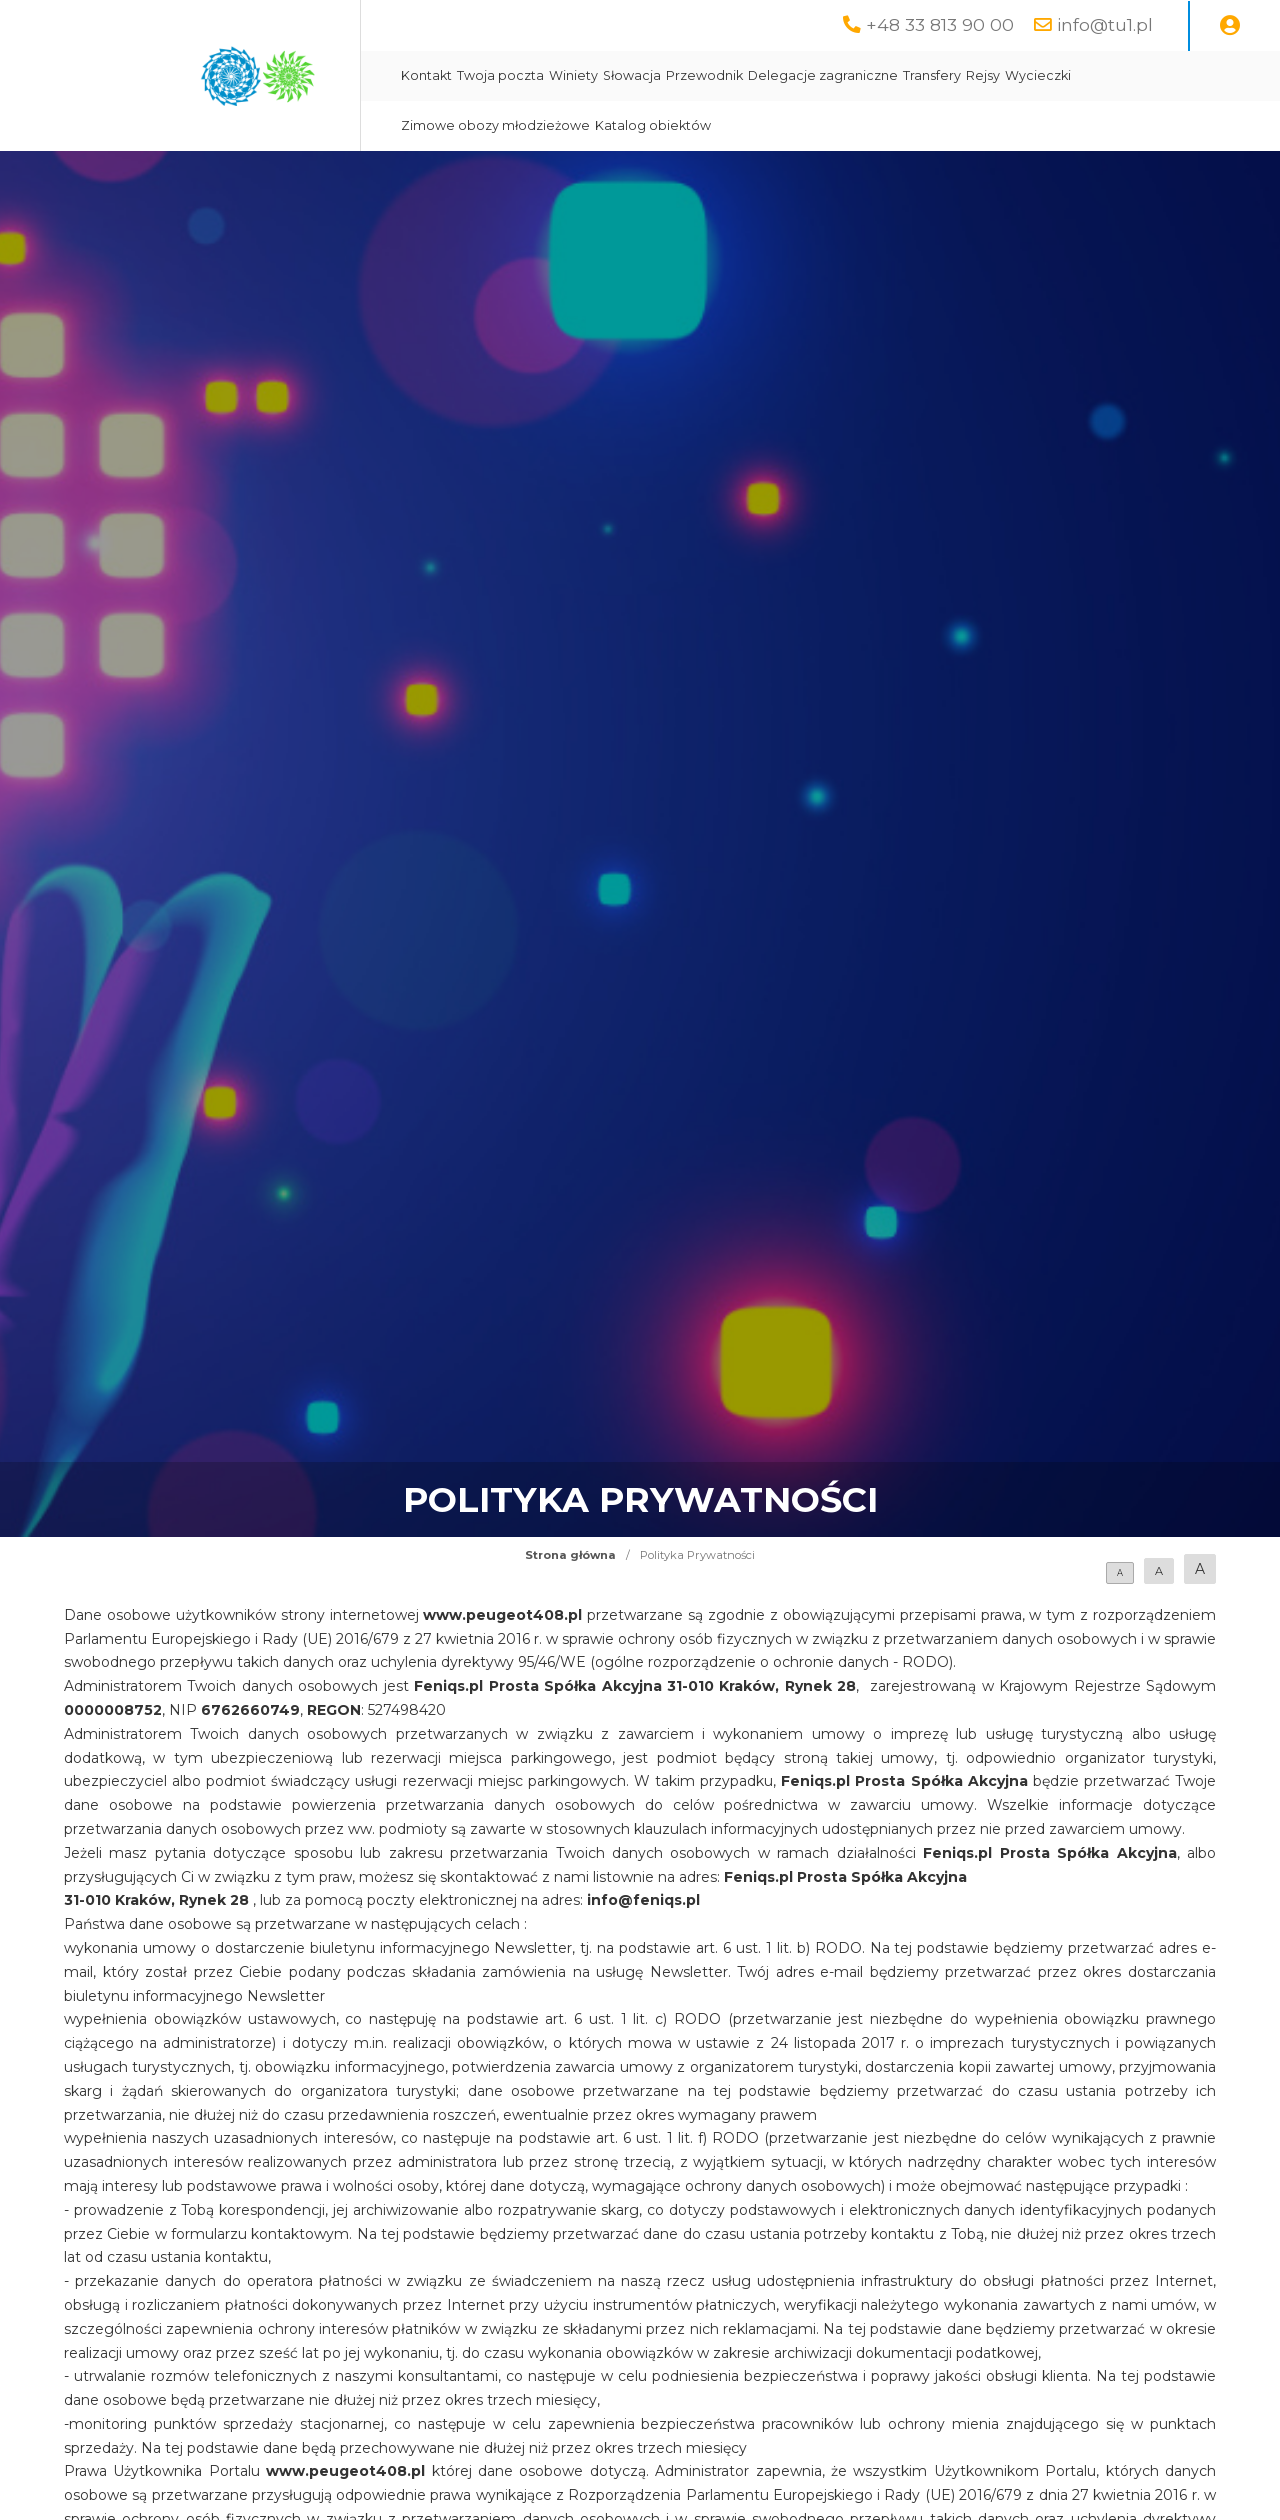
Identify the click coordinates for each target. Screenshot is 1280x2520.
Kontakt (426, 75)
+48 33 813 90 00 (940, 24)
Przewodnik (704, 75)
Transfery (932, 75)
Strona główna (570, 1555)
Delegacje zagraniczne (823, 75)
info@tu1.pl (1105, 24)
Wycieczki (1038, 75)
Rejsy (983, 75)
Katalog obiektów (653, 125)
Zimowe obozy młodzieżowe (495, 125)
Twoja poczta (500, 75)
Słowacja (632, 75)
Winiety (573, 75)
